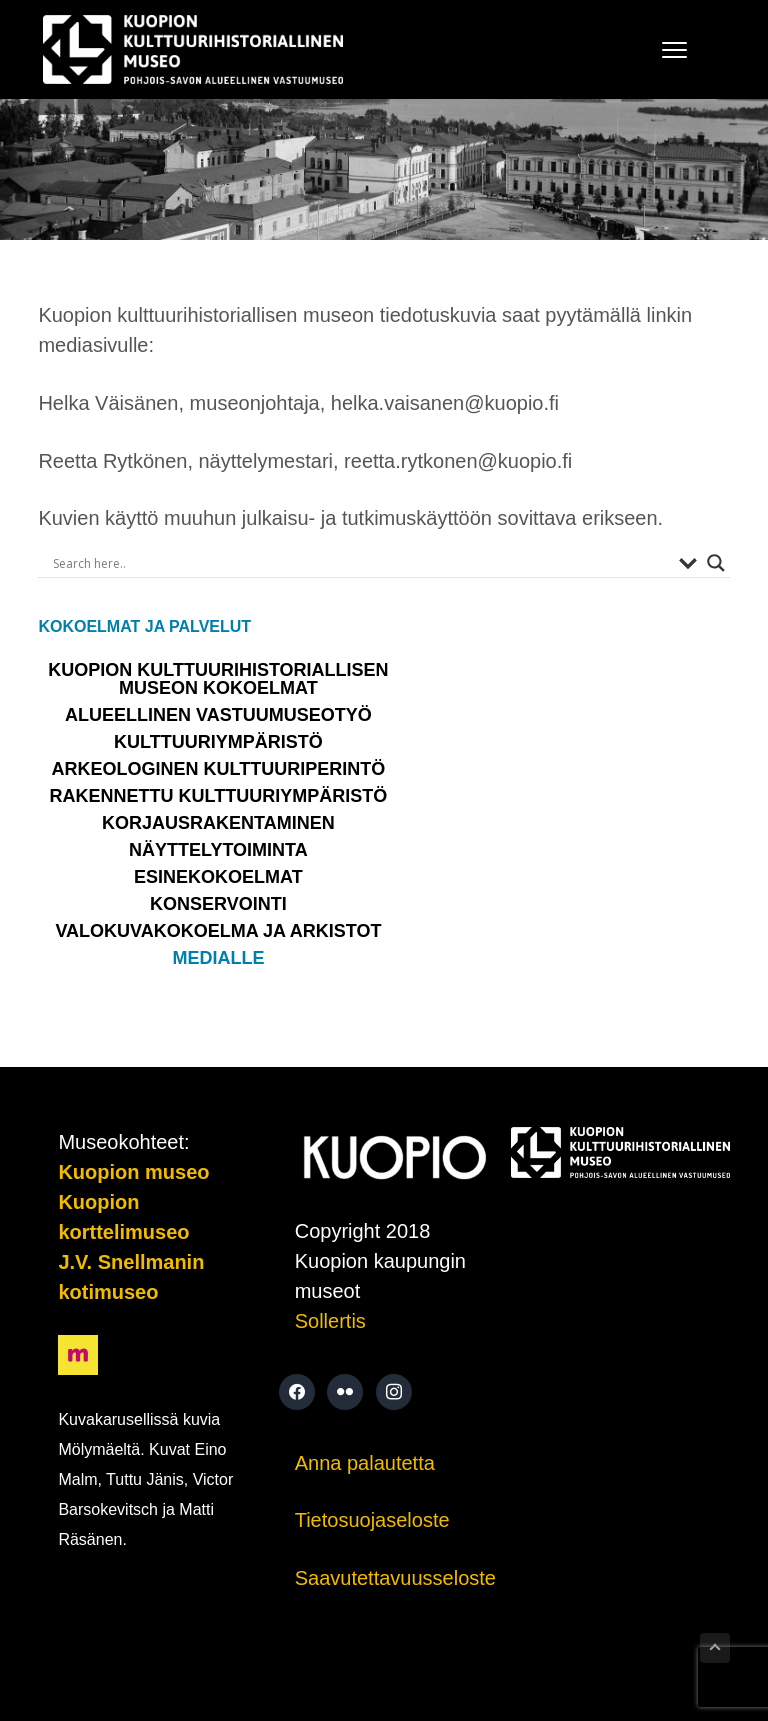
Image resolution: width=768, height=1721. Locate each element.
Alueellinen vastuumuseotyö (218, 715)
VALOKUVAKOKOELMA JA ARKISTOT (218, 931)
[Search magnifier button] (716, 563)
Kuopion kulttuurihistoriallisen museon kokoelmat (218, 679)
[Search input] (360, 563)
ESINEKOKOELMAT (218, 877)
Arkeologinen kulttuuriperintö (219, 769)
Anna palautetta (365, 1463)
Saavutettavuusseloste (395, 1578)
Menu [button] (668, 49)
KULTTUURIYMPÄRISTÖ (218, 742)
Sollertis (330, 1321)
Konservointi (218, 904)
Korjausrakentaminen (218, 823)
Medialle (218, 958)
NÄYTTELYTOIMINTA (218, 850)
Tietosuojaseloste (372, 1520)
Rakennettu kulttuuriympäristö (219, 796)
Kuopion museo (133, 1172)
